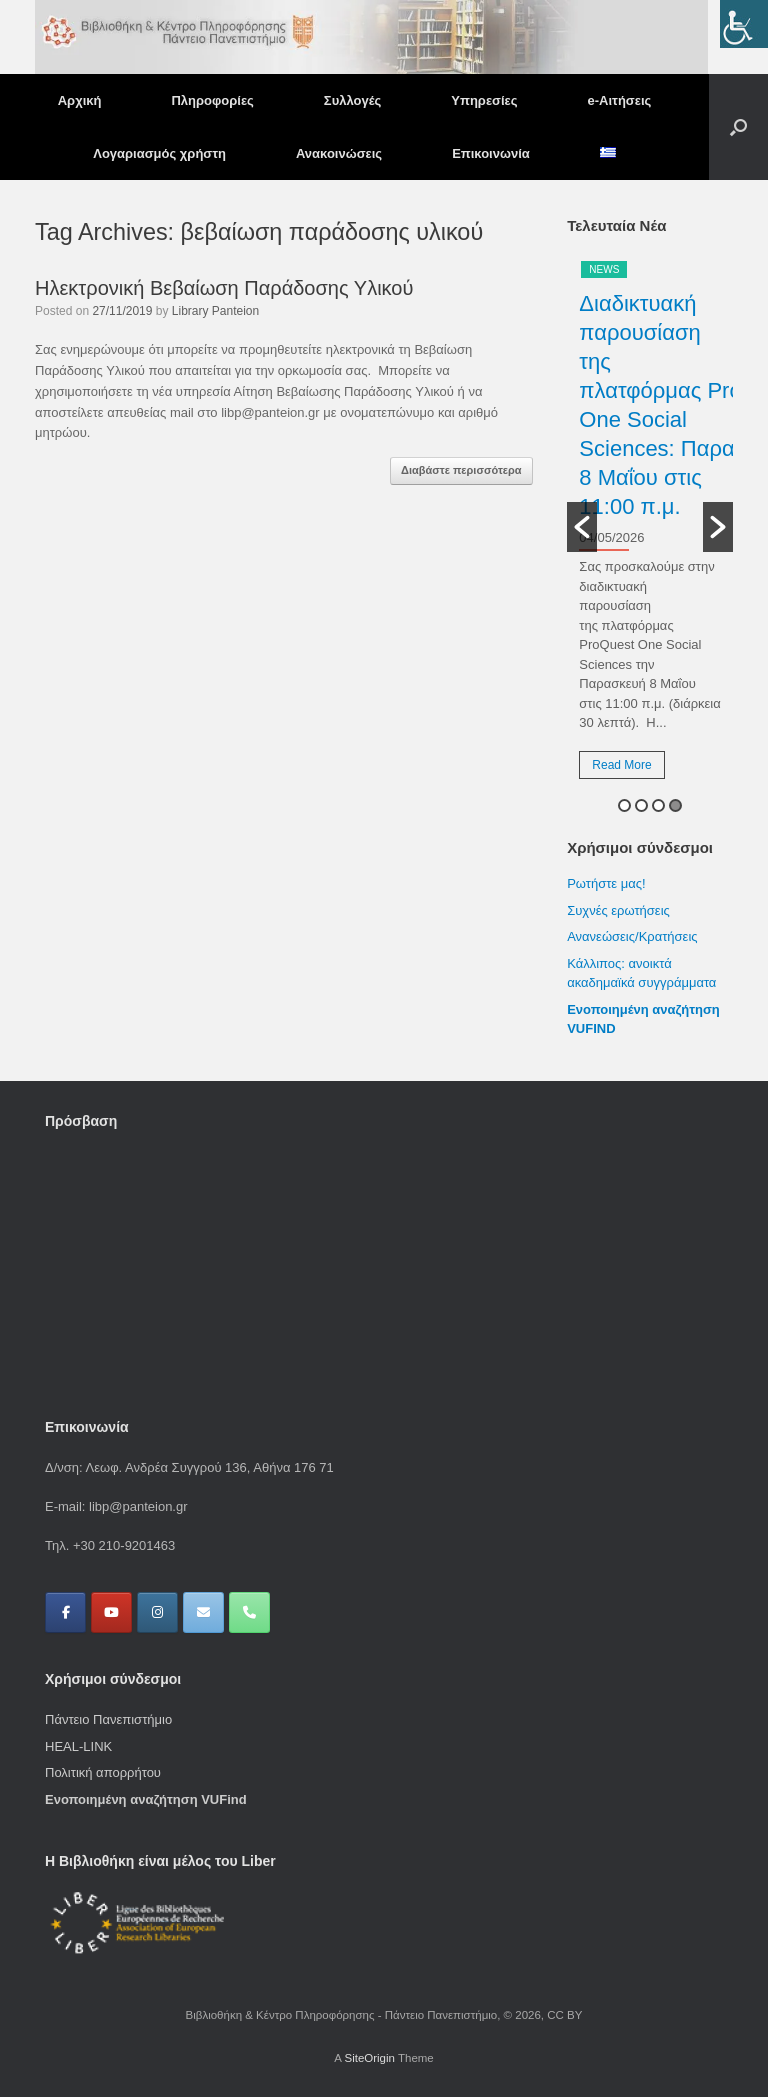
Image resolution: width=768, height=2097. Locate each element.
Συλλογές (352, 100)
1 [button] (624, 805)
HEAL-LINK (78, 1746)
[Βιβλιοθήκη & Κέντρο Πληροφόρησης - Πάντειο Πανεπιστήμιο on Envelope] (203, 1612)
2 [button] (641, 805)
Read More (621, 765)
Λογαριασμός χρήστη (159, 153)
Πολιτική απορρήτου (103, 1772)
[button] (738, 127)
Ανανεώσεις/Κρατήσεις (632, 936)
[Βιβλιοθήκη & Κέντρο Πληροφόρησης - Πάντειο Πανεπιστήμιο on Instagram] (157, 1612)
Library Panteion (215, 311)
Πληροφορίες (212, 100)
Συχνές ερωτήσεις (618, 910)
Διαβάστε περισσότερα (461, 470)
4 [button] (675, 805)
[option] (650, 527)
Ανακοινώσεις (339, 153)
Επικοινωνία (491, 153)
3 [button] (658, 805)
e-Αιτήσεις (620, 100)
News (604, 269)
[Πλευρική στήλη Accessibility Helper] (744, 24)
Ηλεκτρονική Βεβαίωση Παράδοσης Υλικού (224, 288)
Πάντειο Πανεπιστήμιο (108, 1719)
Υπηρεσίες (484, 100)
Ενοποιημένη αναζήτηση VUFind (146, 1799)
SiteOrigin (369, 2058)
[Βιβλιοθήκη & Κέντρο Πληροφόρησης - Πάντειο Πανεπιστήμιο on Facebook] (65, 1612)
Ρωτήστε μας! (606, 883)
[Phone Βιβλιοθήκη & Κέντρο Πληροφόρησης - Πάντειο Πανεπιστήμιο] (249, 1612)
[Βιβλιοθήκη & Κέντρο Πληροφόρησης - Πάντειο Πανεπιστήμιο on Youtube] (111, 1612)
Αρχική (80, 100)
